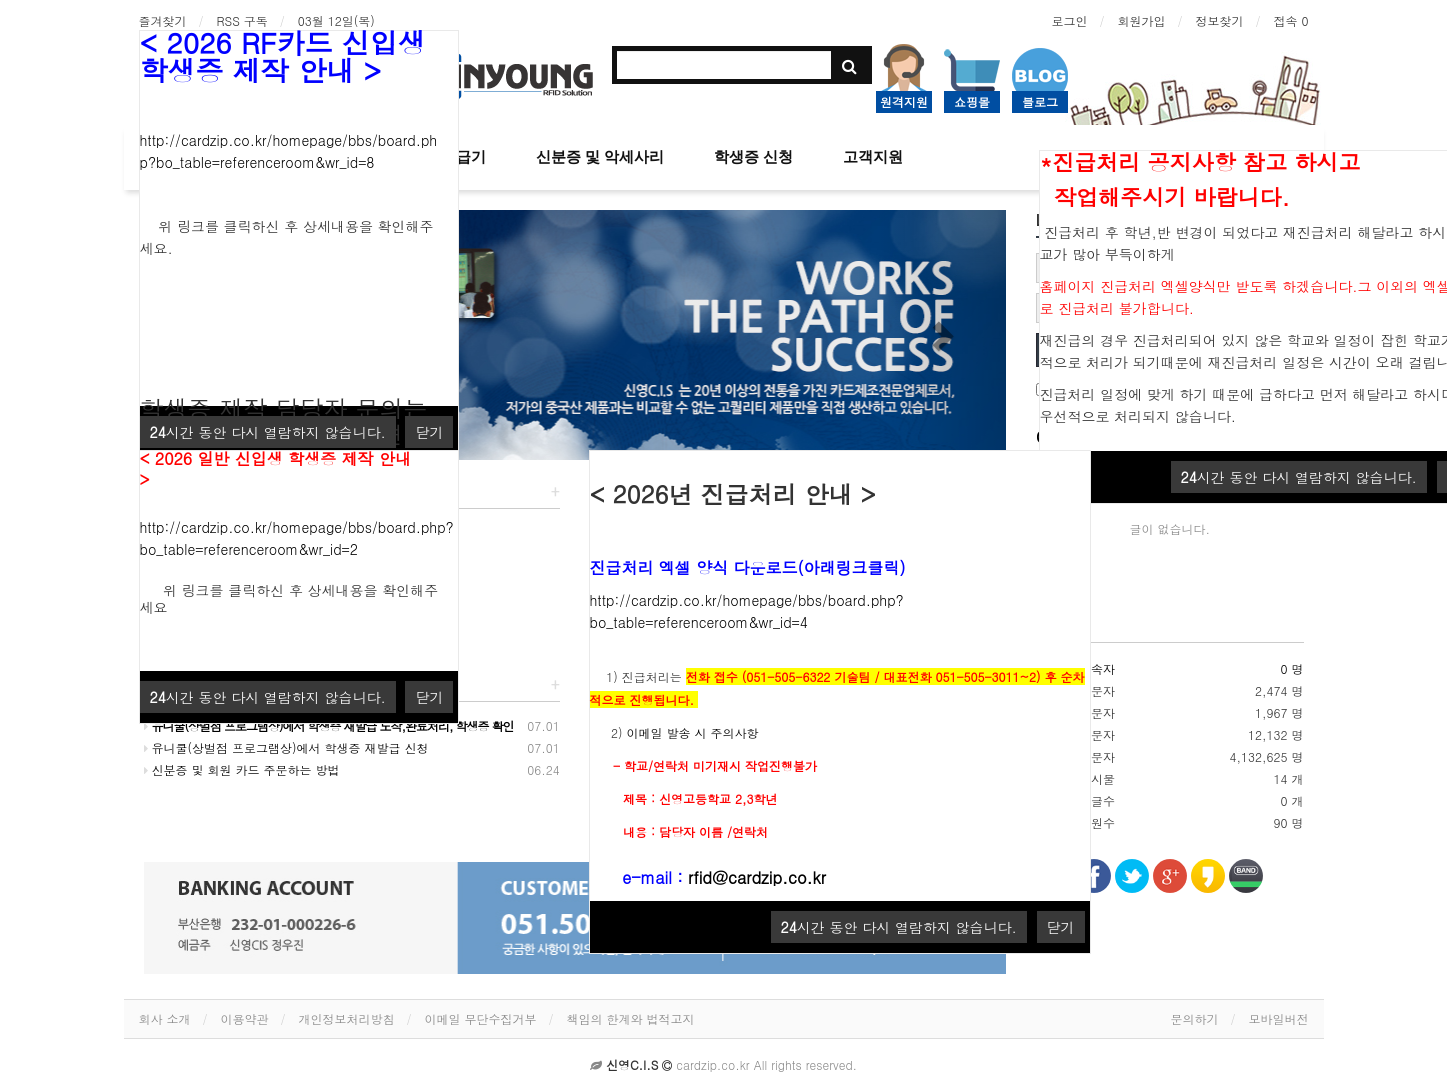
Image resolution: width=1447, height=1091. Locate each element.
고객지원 (873, 157)
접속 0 (1290, 20)
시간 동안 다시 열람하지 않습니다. (1299, 477)
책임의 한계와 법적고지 (631, 1018)
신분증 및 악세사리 (600, 157)
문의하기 (1195, 1018)
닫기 (1061, 927)
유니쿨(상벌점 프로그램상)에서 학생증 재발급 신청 (286, 747)
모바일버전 (1279, 1018)
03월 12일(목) (336, 20)
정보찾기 (1219, 20)
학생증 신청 (753, 157)
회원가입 (1141, 20)
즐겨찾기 (163, 20)
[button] (941, 335)
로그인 (1069, 20)
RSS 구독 (242, 20)
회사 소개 (165, 1018)
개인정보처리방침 (347, 1018)
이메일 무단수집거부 (481, 1018)
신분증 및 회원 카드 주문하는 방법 (242, 769)
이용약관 (245, 1018)
